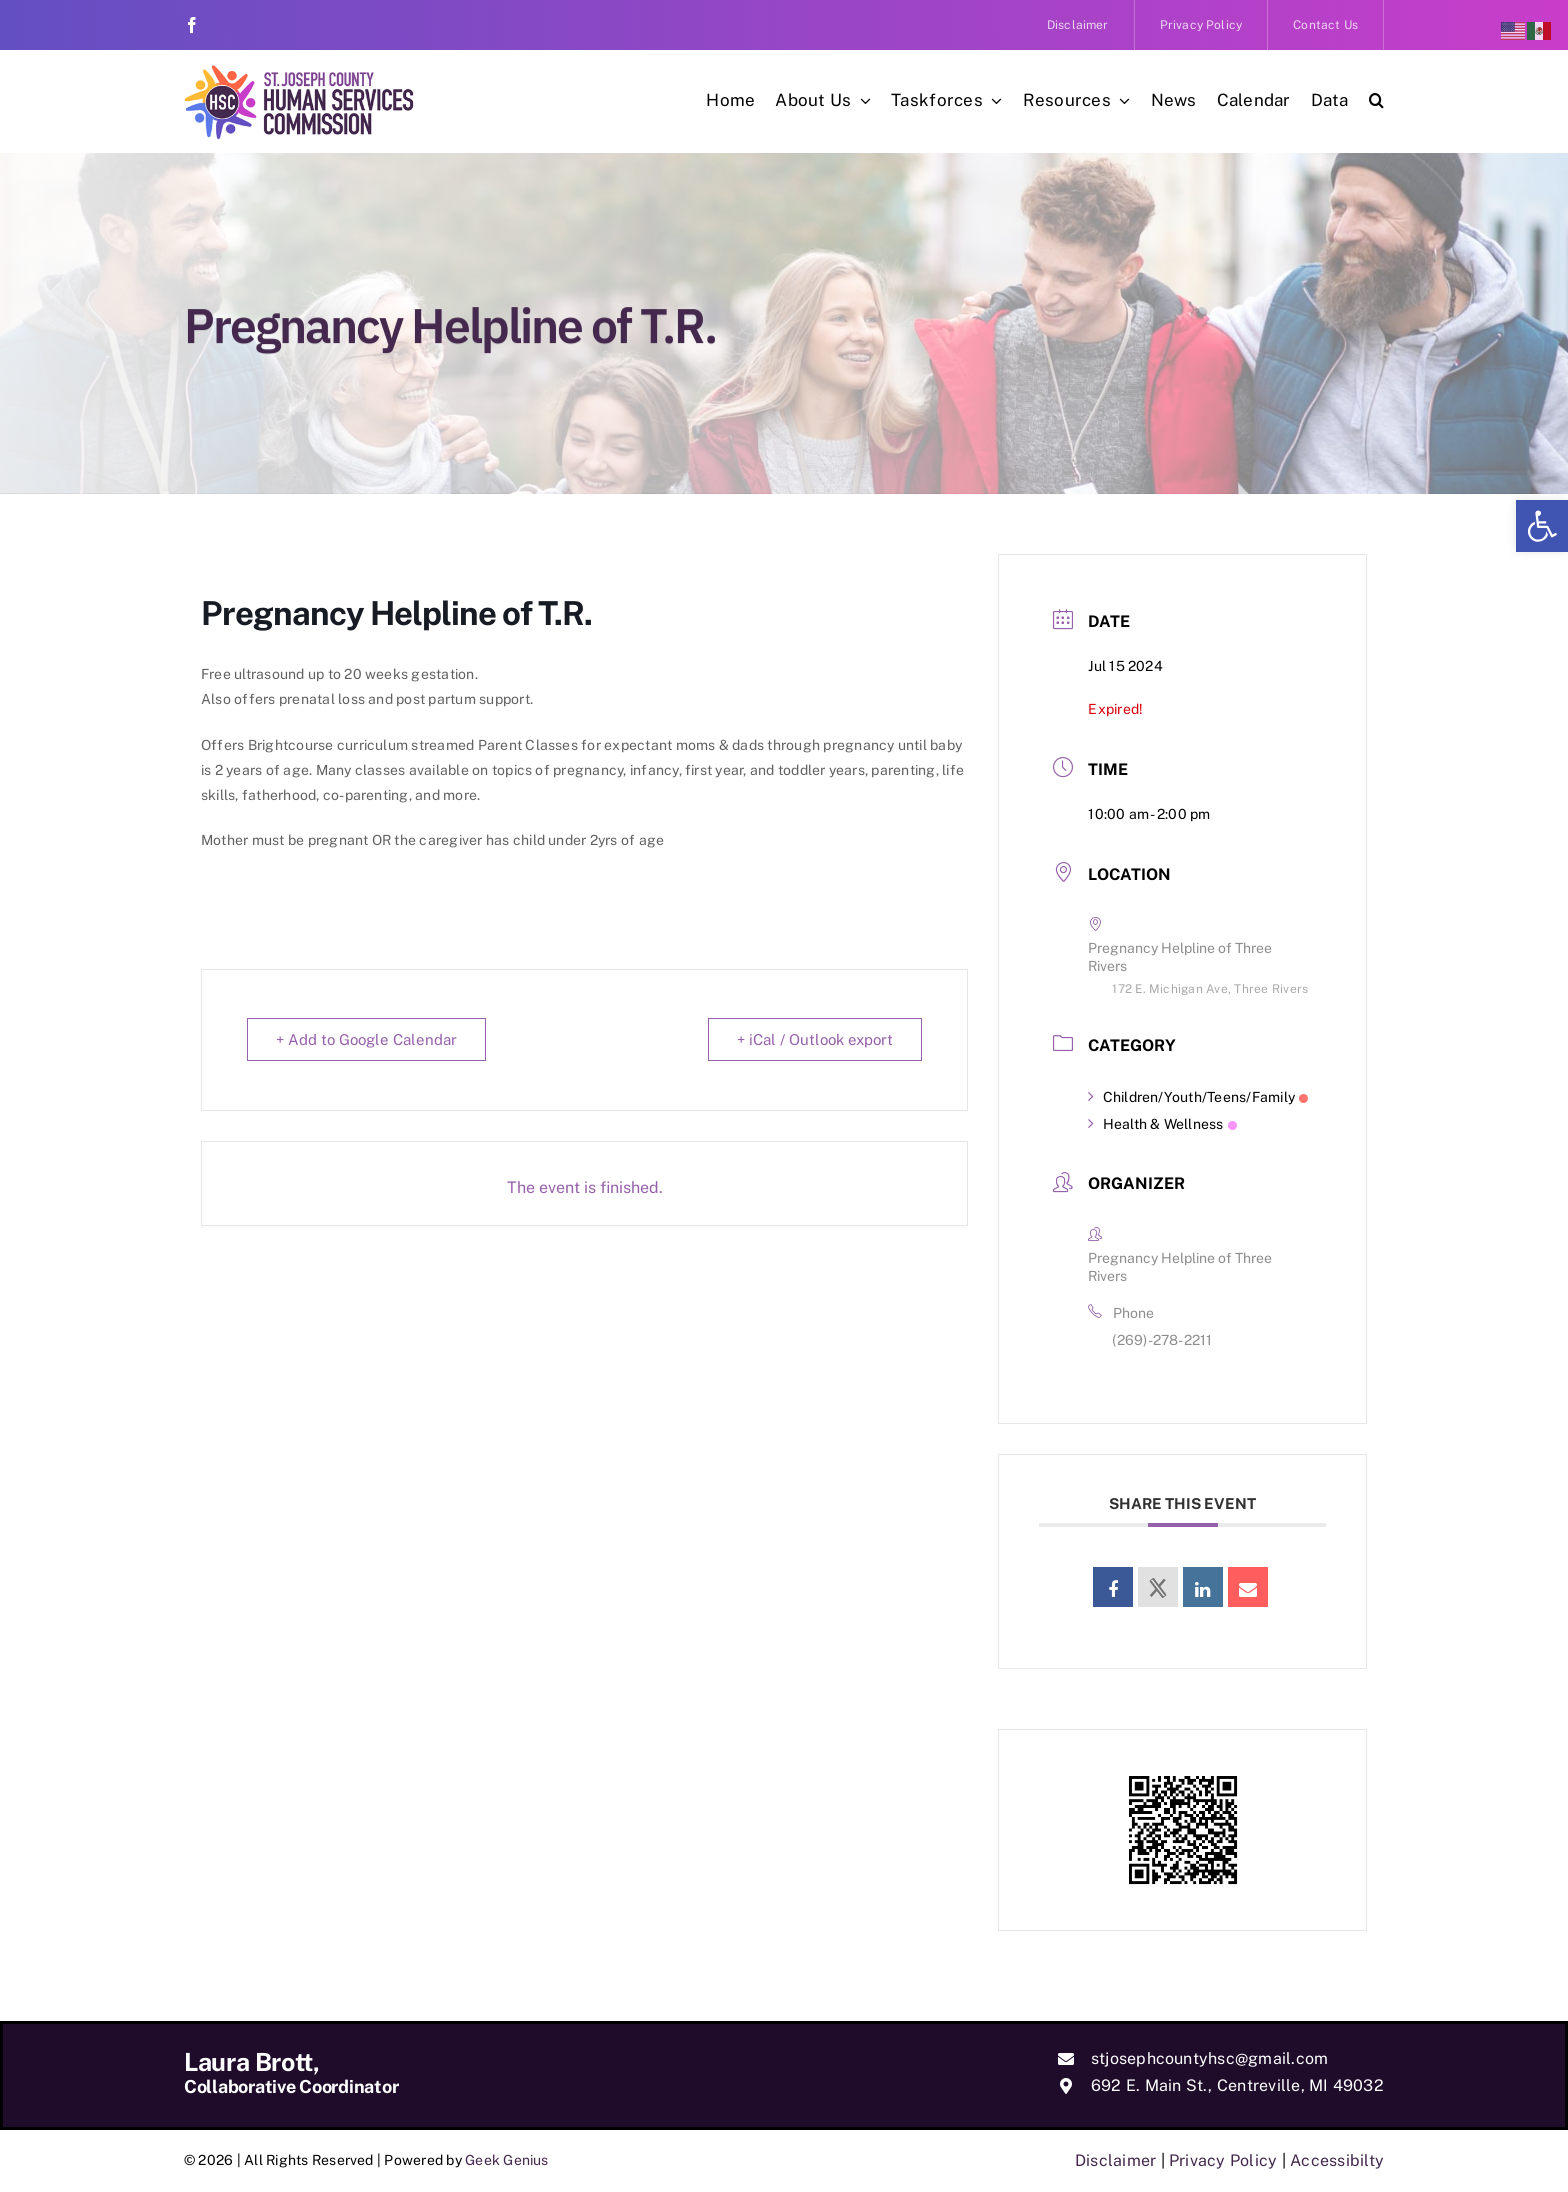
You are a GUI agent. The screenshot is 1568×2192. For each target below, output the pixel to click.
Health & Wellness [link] (1162, 1124)
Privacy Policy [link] (1223, 2160)
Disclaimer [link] (1115, 2160)
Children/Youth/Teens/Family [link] (1198, 1097)
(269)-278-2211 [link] (1162, 1340)
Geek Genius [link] (507, 2160)
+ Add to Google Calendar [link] (366, 1039)
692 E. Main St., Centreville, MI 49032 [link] (1237, 2085)
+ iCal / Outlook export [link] (815, 1039)
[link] (1542, 526)
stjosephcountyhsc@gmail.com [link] (1209, 2058)
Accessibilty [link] (1337, 2160)
